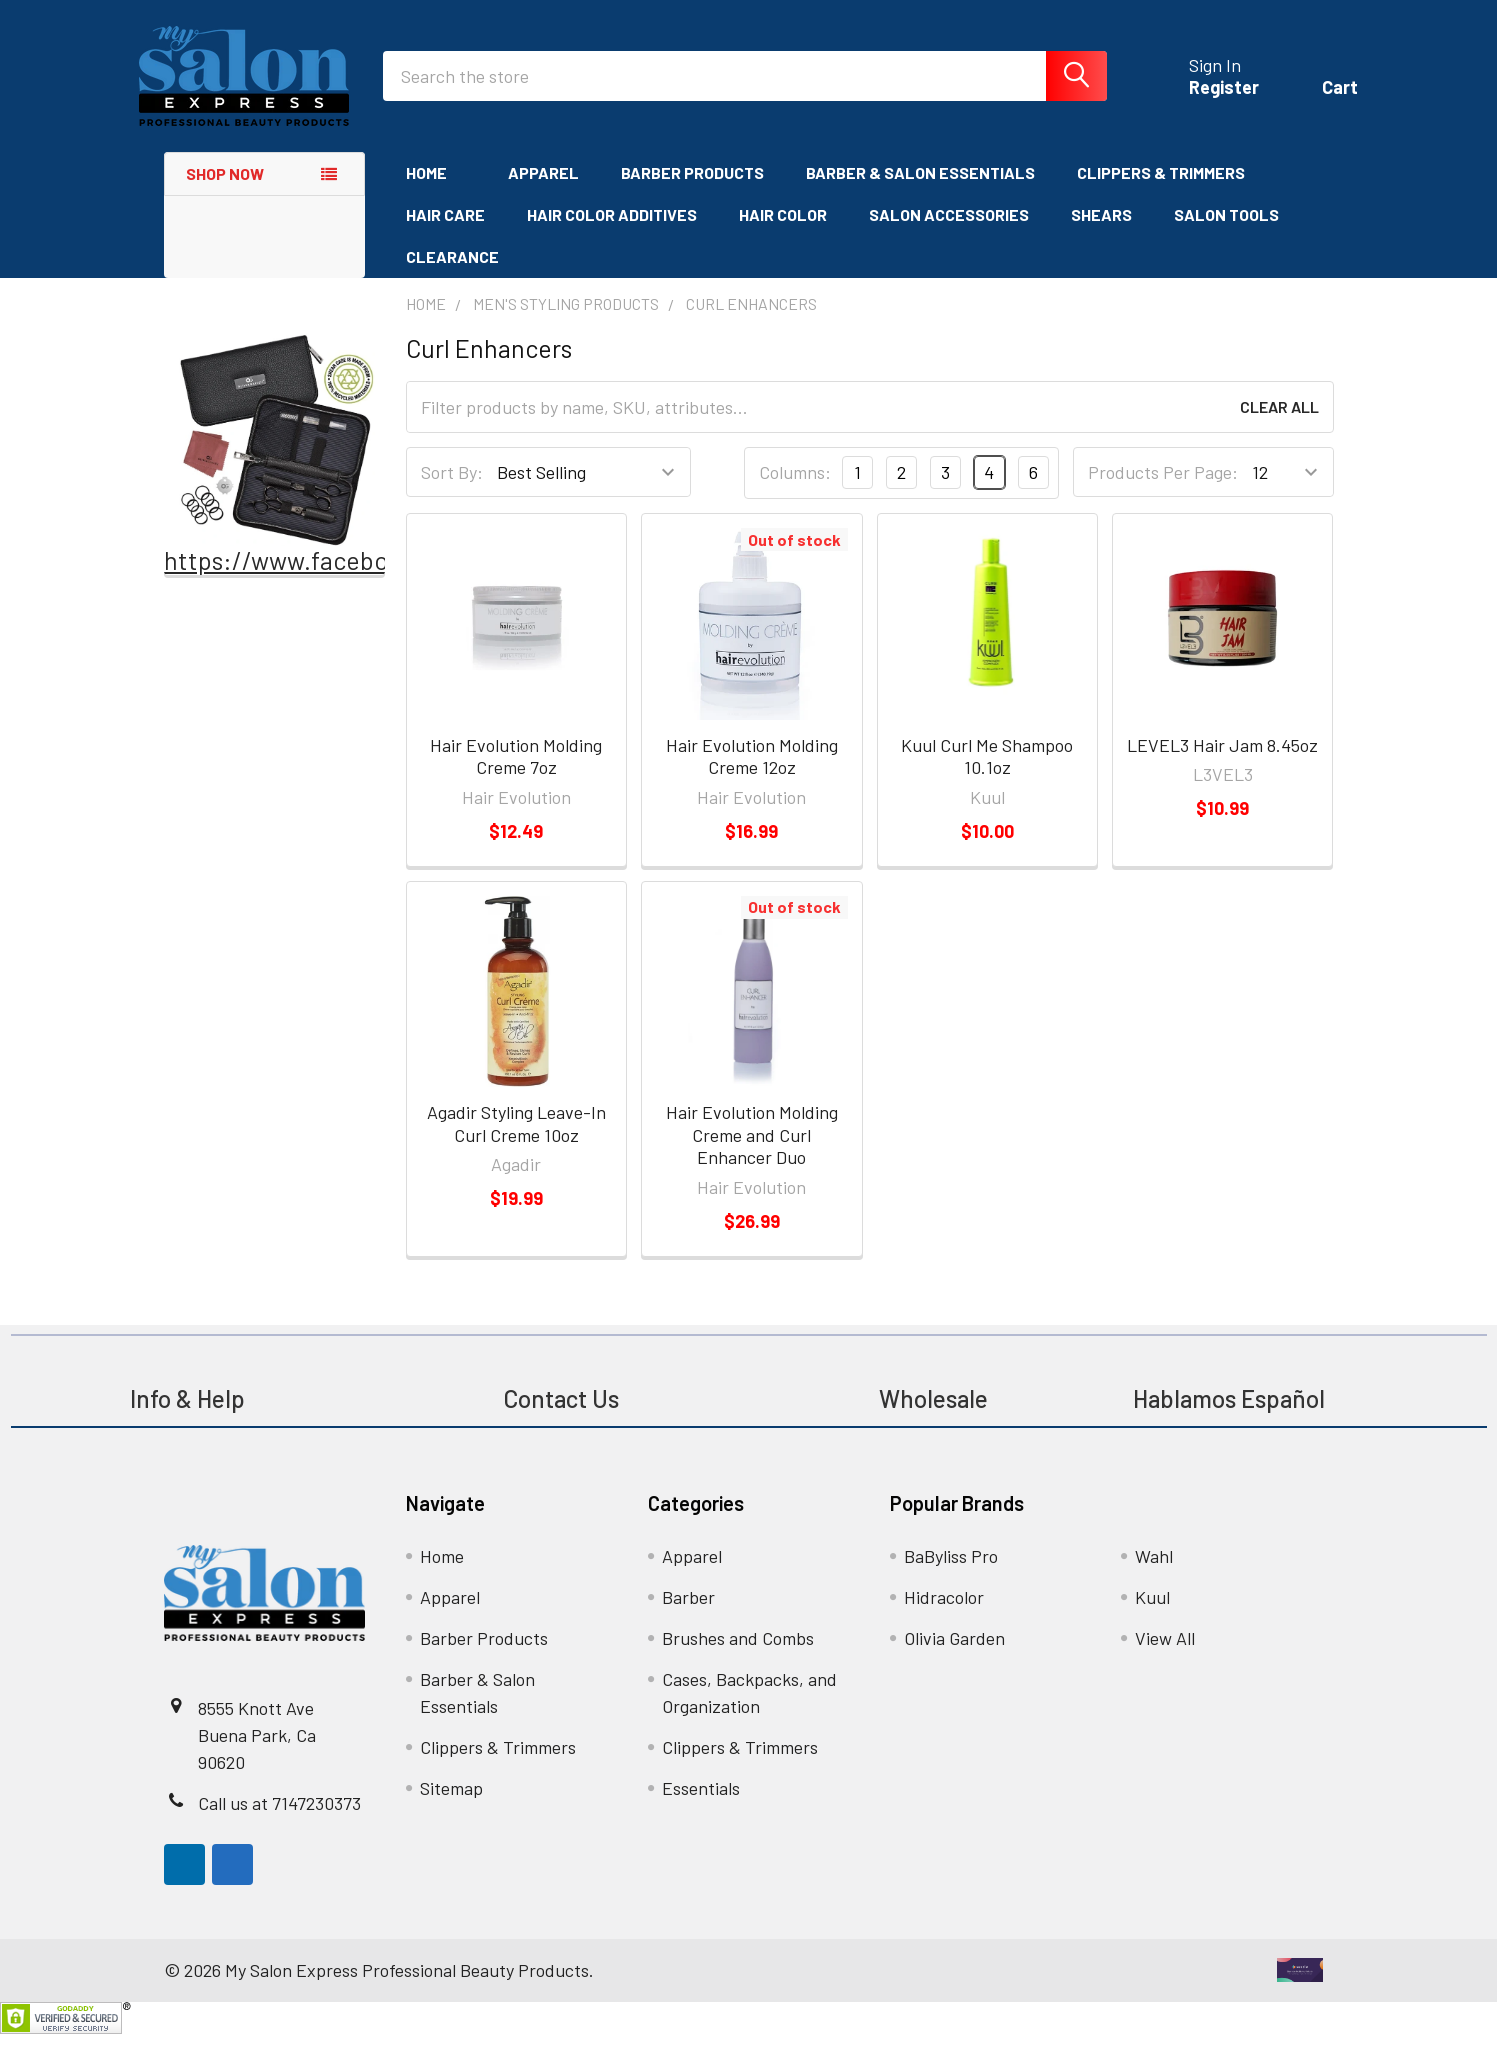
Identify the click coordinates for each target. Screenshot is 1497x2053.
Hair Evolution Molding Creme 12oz (752, 775)
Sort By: (452, 492)
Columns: (795, 492)
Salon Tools (1226, 233)
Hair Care (445, 233)
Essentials (701, 1807)
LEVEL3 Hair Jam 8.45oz (1222, 764)
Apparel (543, 191)
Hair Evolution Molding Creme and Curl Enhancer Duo (752, 1153)
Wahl (1154, 1575)
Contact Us (561, 1417)
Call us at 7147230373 (279, 1822)
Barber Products (692, 191)
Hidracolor (944, 1616)
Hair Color (783, 233)
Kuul (1152, 1616)
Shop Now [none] (225, 192)
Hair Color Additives (612, 233)
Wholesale (936, 1417)
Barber (688, 1616)
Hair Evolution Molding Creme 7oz (516, 775)
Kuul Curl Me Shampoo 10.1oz (987, 775)
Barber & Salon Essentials (920, 191)
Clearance (452, 275)
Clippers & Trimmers (1161, 191)
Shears (1101, 233)
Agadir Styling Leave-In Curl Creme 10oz (516, 1142)
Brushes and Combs (738, 1657)
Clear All (1279, 426)
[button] (274, 458)
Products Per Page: (1163, 492)
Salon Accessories (949, 233)
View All (1165, 1657)
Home (436, 191)
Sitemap (451, 1807)
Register (1200, 100)
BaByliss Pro (951, 1575)
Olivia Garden (954, 1657)
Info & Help (187, 1417)
